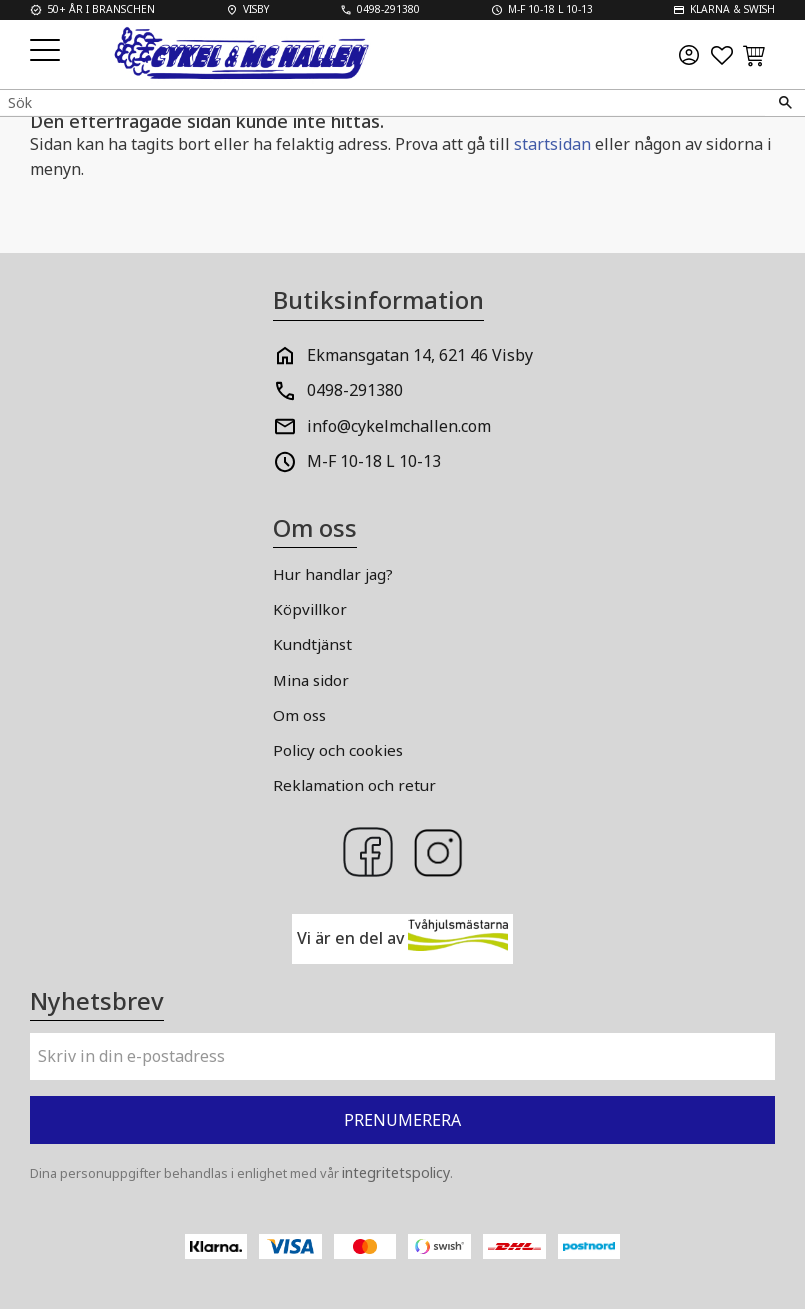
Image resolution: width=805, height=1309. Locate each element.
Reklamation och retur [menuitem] (354, 785)
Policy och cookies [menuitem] (338, 750)
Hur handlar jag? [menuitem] (333, 574)
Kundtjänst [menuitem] (312, 644)
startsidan (552, 144)
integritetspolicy (396, 1172)
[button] (47, 51)
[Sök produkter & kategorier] (382, 102)
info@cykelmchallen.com (399, 426)
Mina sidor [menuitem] (311, 680)
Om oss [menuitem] (299, 715)
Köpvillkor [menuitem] (310, 609)
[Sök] (785, 103)
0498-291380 (355, 390)
